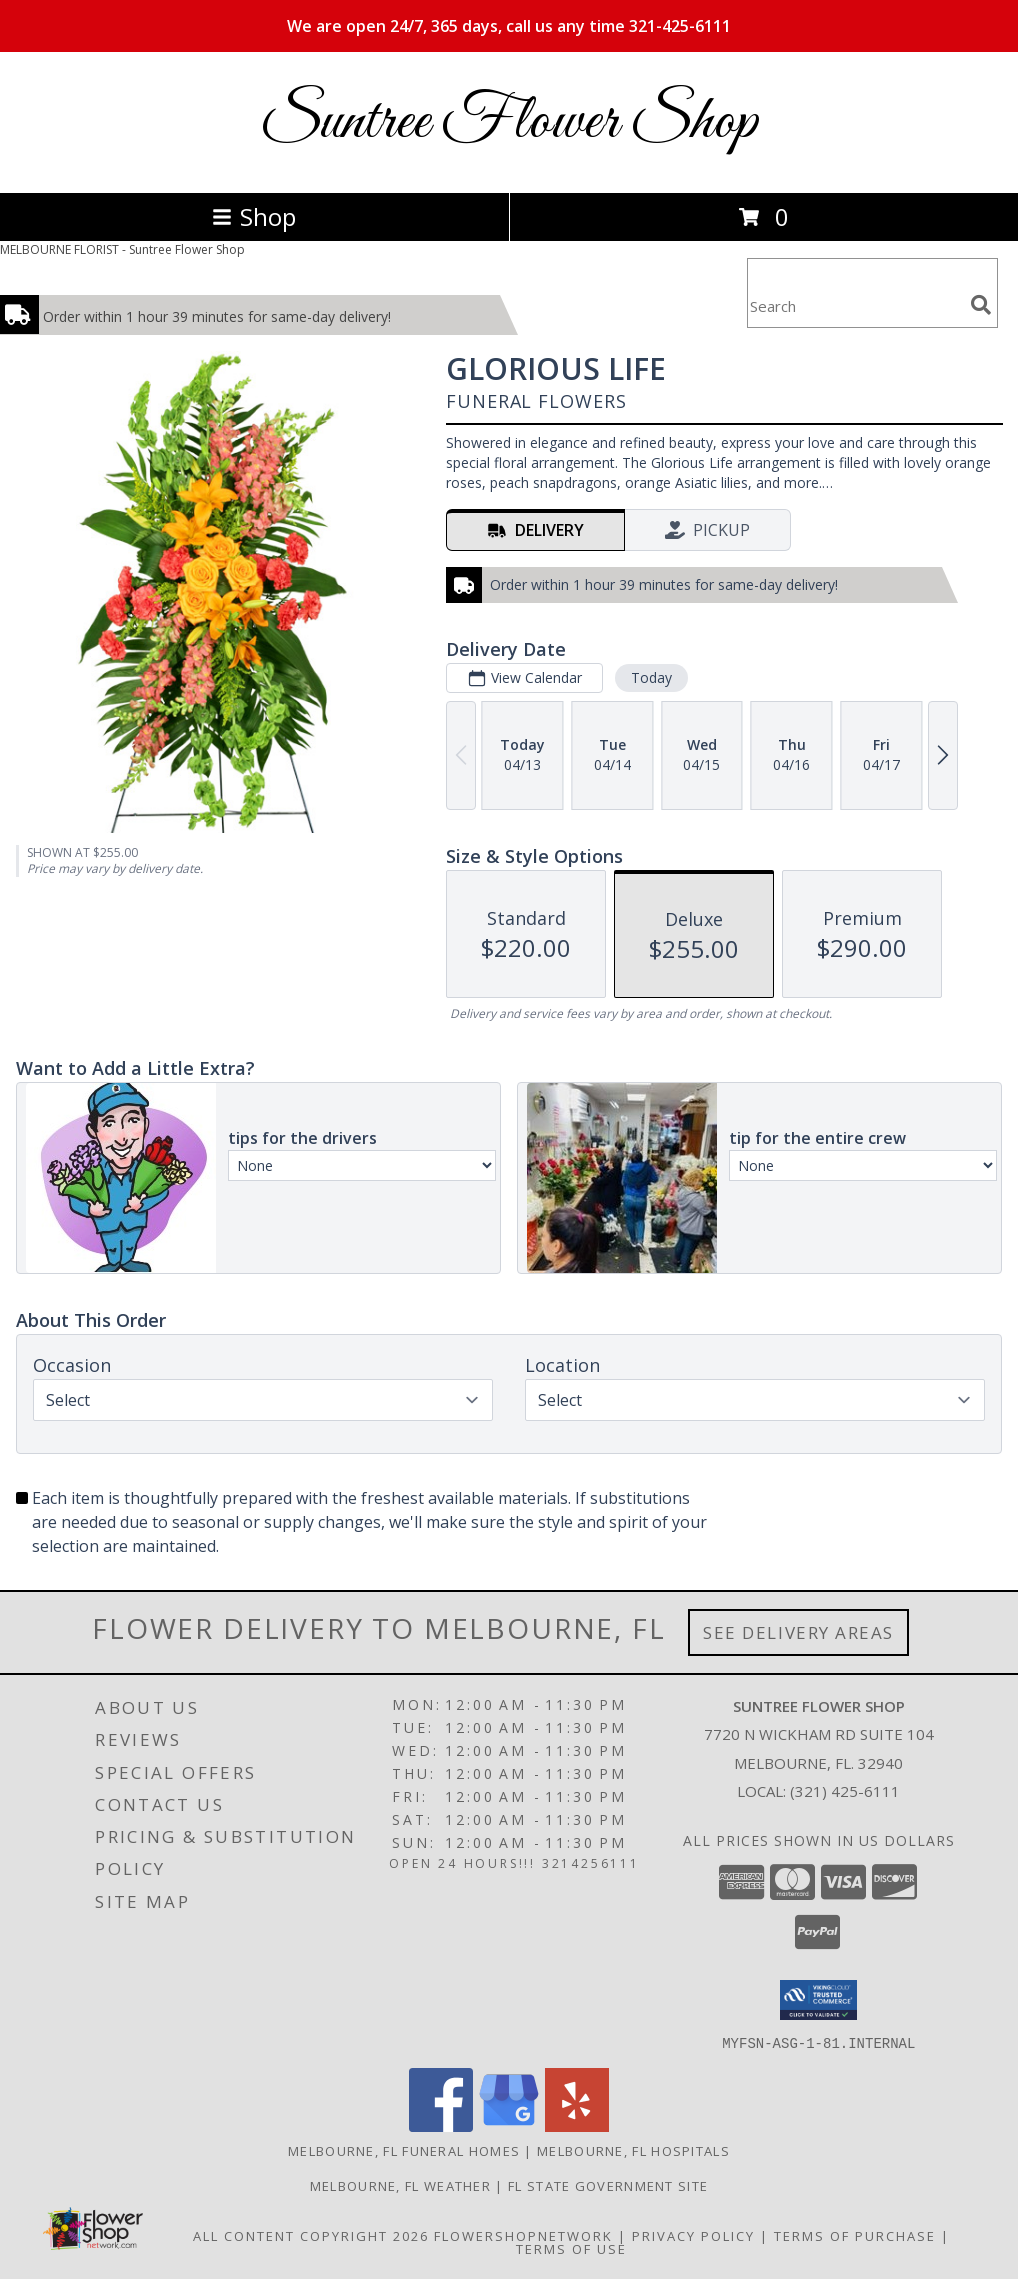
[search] (981, 305)
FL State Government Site (608, 2185)
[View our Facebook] (441, 2125)
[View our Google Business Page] (509, 2125)
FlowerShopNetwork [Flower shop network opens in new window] (523, 2235)
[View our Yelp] (577, 2125)
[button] (818, 2000)
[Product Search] (855, 305)
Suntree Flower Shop (509, 122)
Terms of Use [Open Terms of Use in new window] (571, 2248)
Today (651, 677)
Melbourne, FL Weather (400, 2185)
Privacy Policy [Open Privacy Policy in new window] (693, 2235)
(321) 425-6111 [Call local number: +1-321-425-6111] (845, 1791)
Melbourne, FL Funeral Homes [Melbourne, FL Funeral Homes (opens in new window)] (404, 2150)
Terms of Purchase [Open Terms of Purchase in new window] (855, 2235)
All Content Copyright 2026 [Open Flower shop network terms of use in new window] (311, 2235)
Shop (254, 216)
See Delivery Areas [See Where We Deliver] (798, 1632)
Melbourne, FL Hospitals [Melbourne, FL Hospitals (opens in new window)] (633, 2150)
